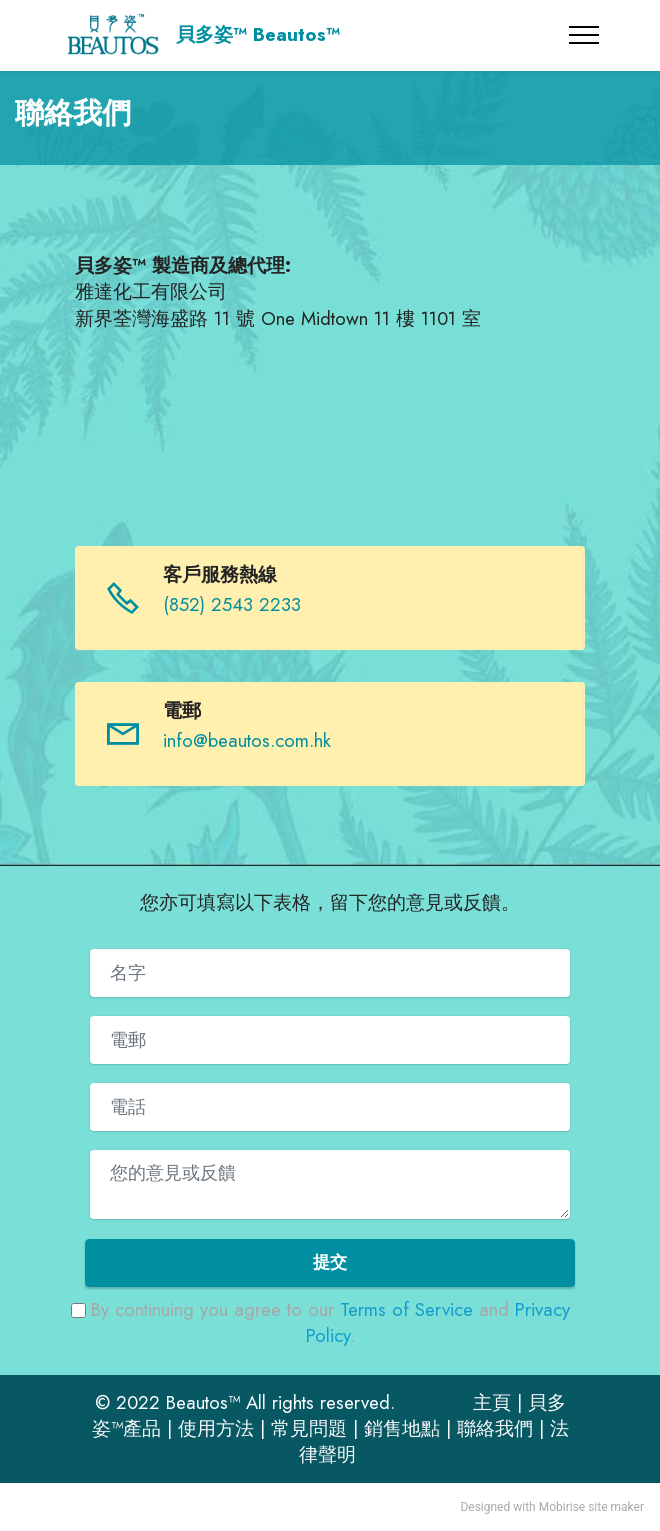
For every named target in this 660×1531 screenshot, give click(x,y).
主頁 (492, 1402)
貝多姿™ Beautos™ (258, 35)
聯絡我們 (495, 1428)
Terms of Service (406, 1309)
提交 (330, 1262)
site (597, 1507)
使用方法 (216, 1428)
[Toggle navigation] (584, 35)
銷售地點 (402, 1428)
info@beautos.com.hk (247, 740)
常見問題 (309, 1428)
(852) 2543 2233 (232, 604)
